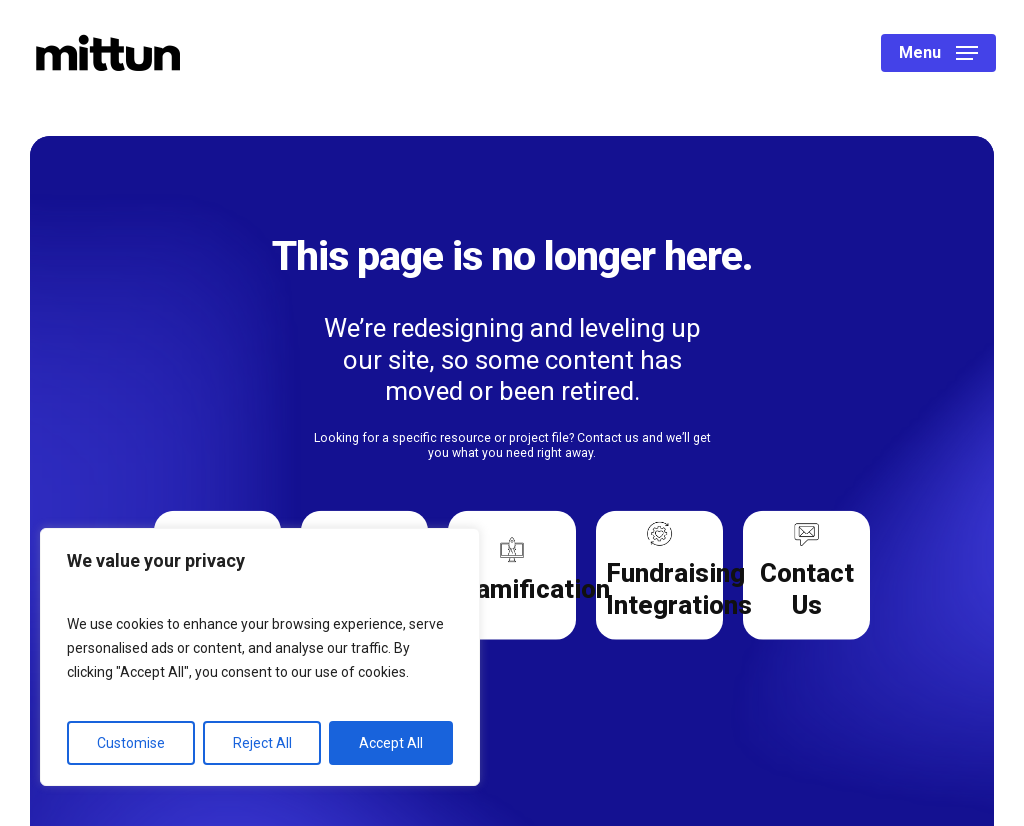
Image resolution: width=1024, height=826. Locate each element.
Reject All (262, 743)
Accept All (391, 743)
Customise (131, 743)
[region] (260, 657)
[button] (938, 53)
